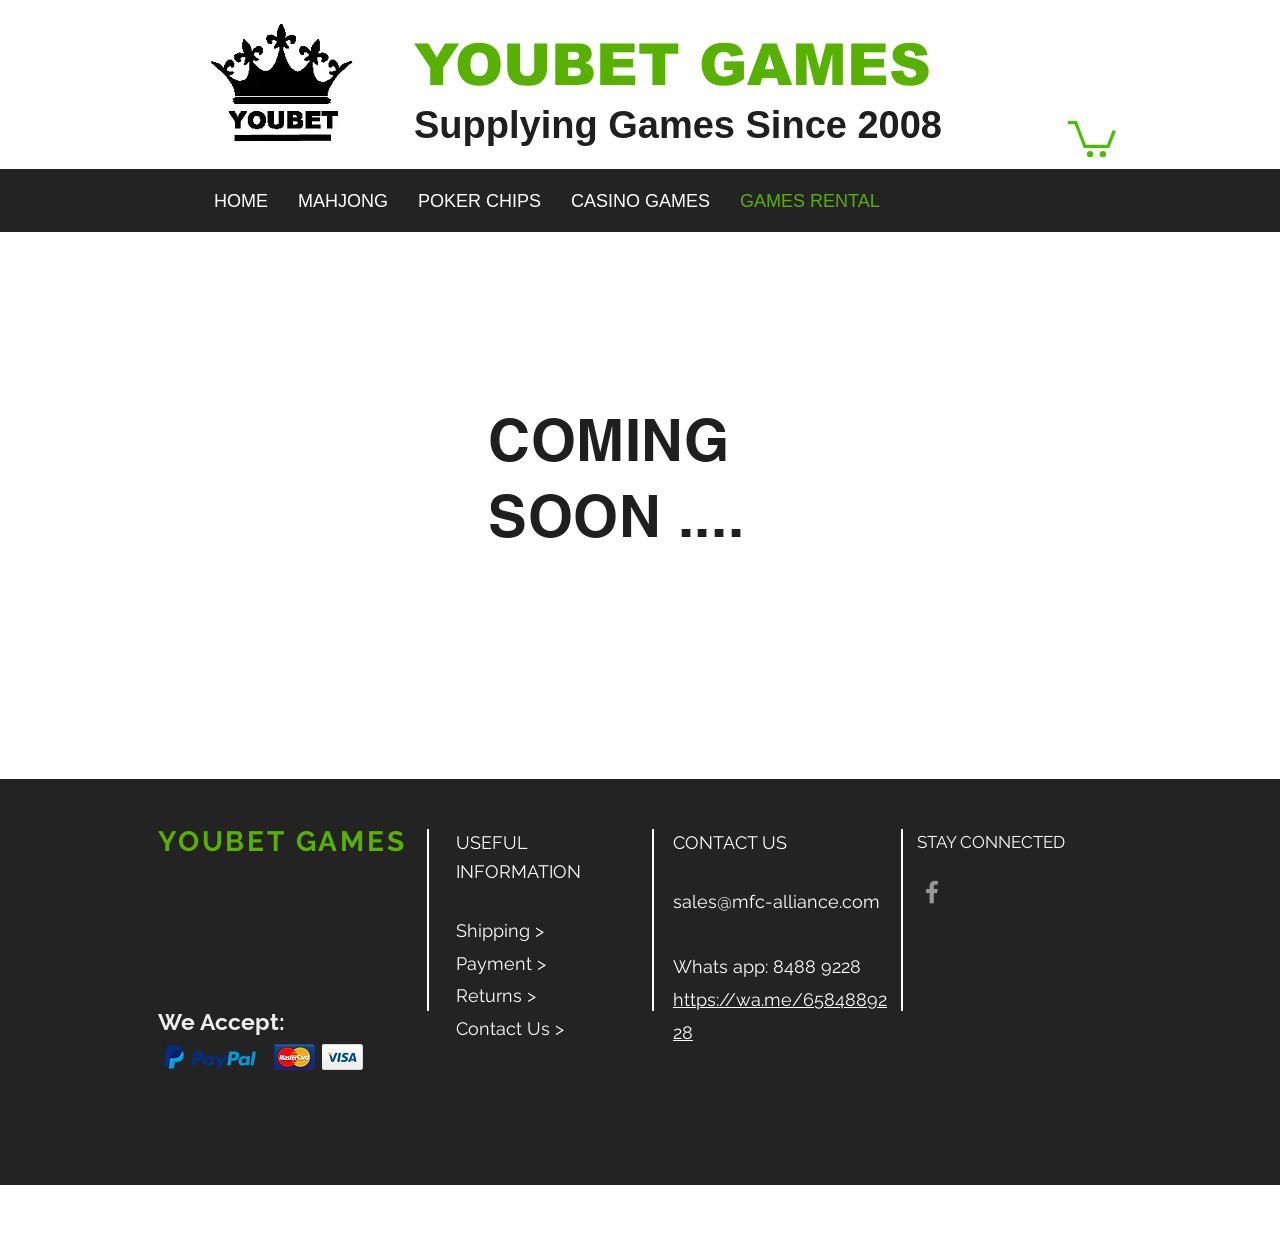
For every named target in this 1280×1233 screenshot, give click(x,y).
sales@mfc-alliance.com (776, 901)
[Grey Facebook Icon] (932, 892)
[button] (1092, 137)
